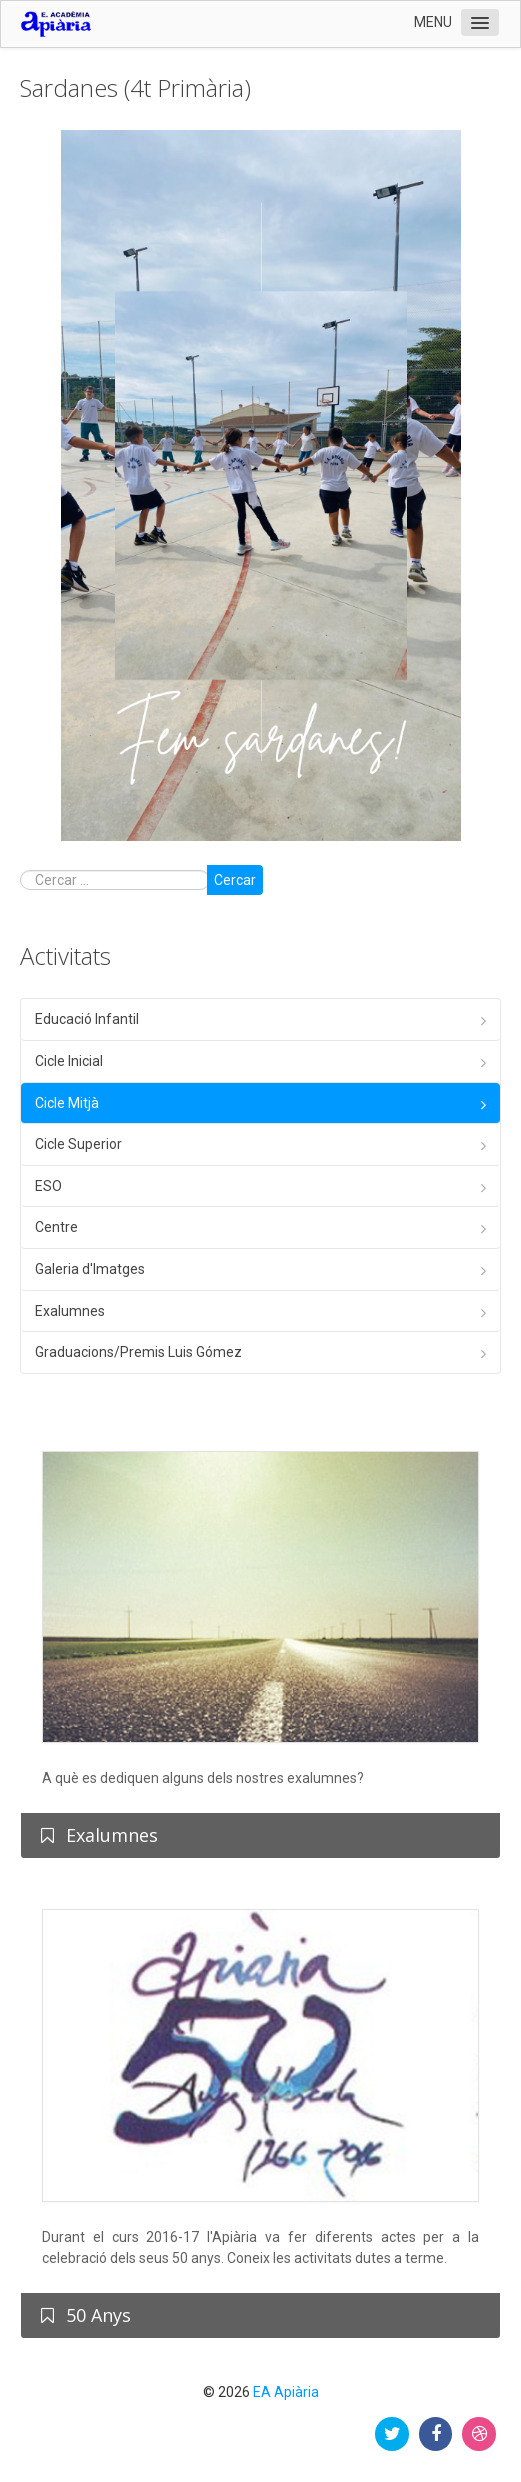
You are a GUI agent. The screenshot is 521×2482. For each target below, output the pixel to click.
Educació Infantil (87, 1019)
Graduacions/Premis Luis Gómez (138, 1352)
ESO (48, 1186)
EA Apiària (286, 2392)
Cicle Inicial (69, 1061)
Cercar (235, 880)
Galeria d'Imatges (90, 1269)
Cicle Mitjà (67, 1103)
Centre (56, 1227)
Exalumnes (70, 1311)
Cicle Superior (78, 1144)
